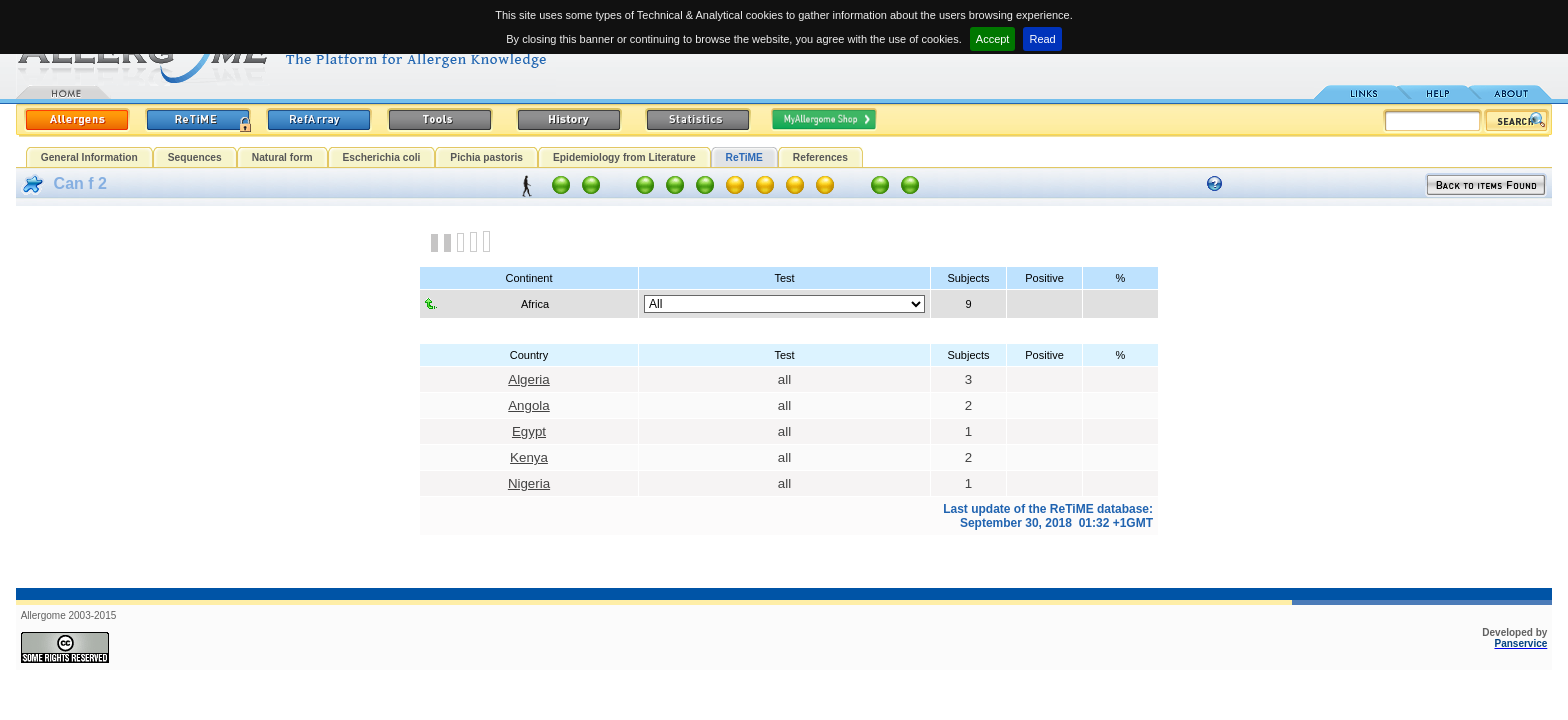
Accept (993, 39)
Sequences (195, 157)
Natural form (282, 157)
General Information (89, 157)
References (820, 157)
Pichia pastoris (486, 157)
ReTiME (744, 157)
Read (1042, 39)
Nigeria (529, 483)
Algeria (529, 379)
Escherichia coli (382, 157)
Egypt (529, 431)
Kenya (529, 457)
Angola (529, 405)
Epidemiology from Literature (624, 157)
